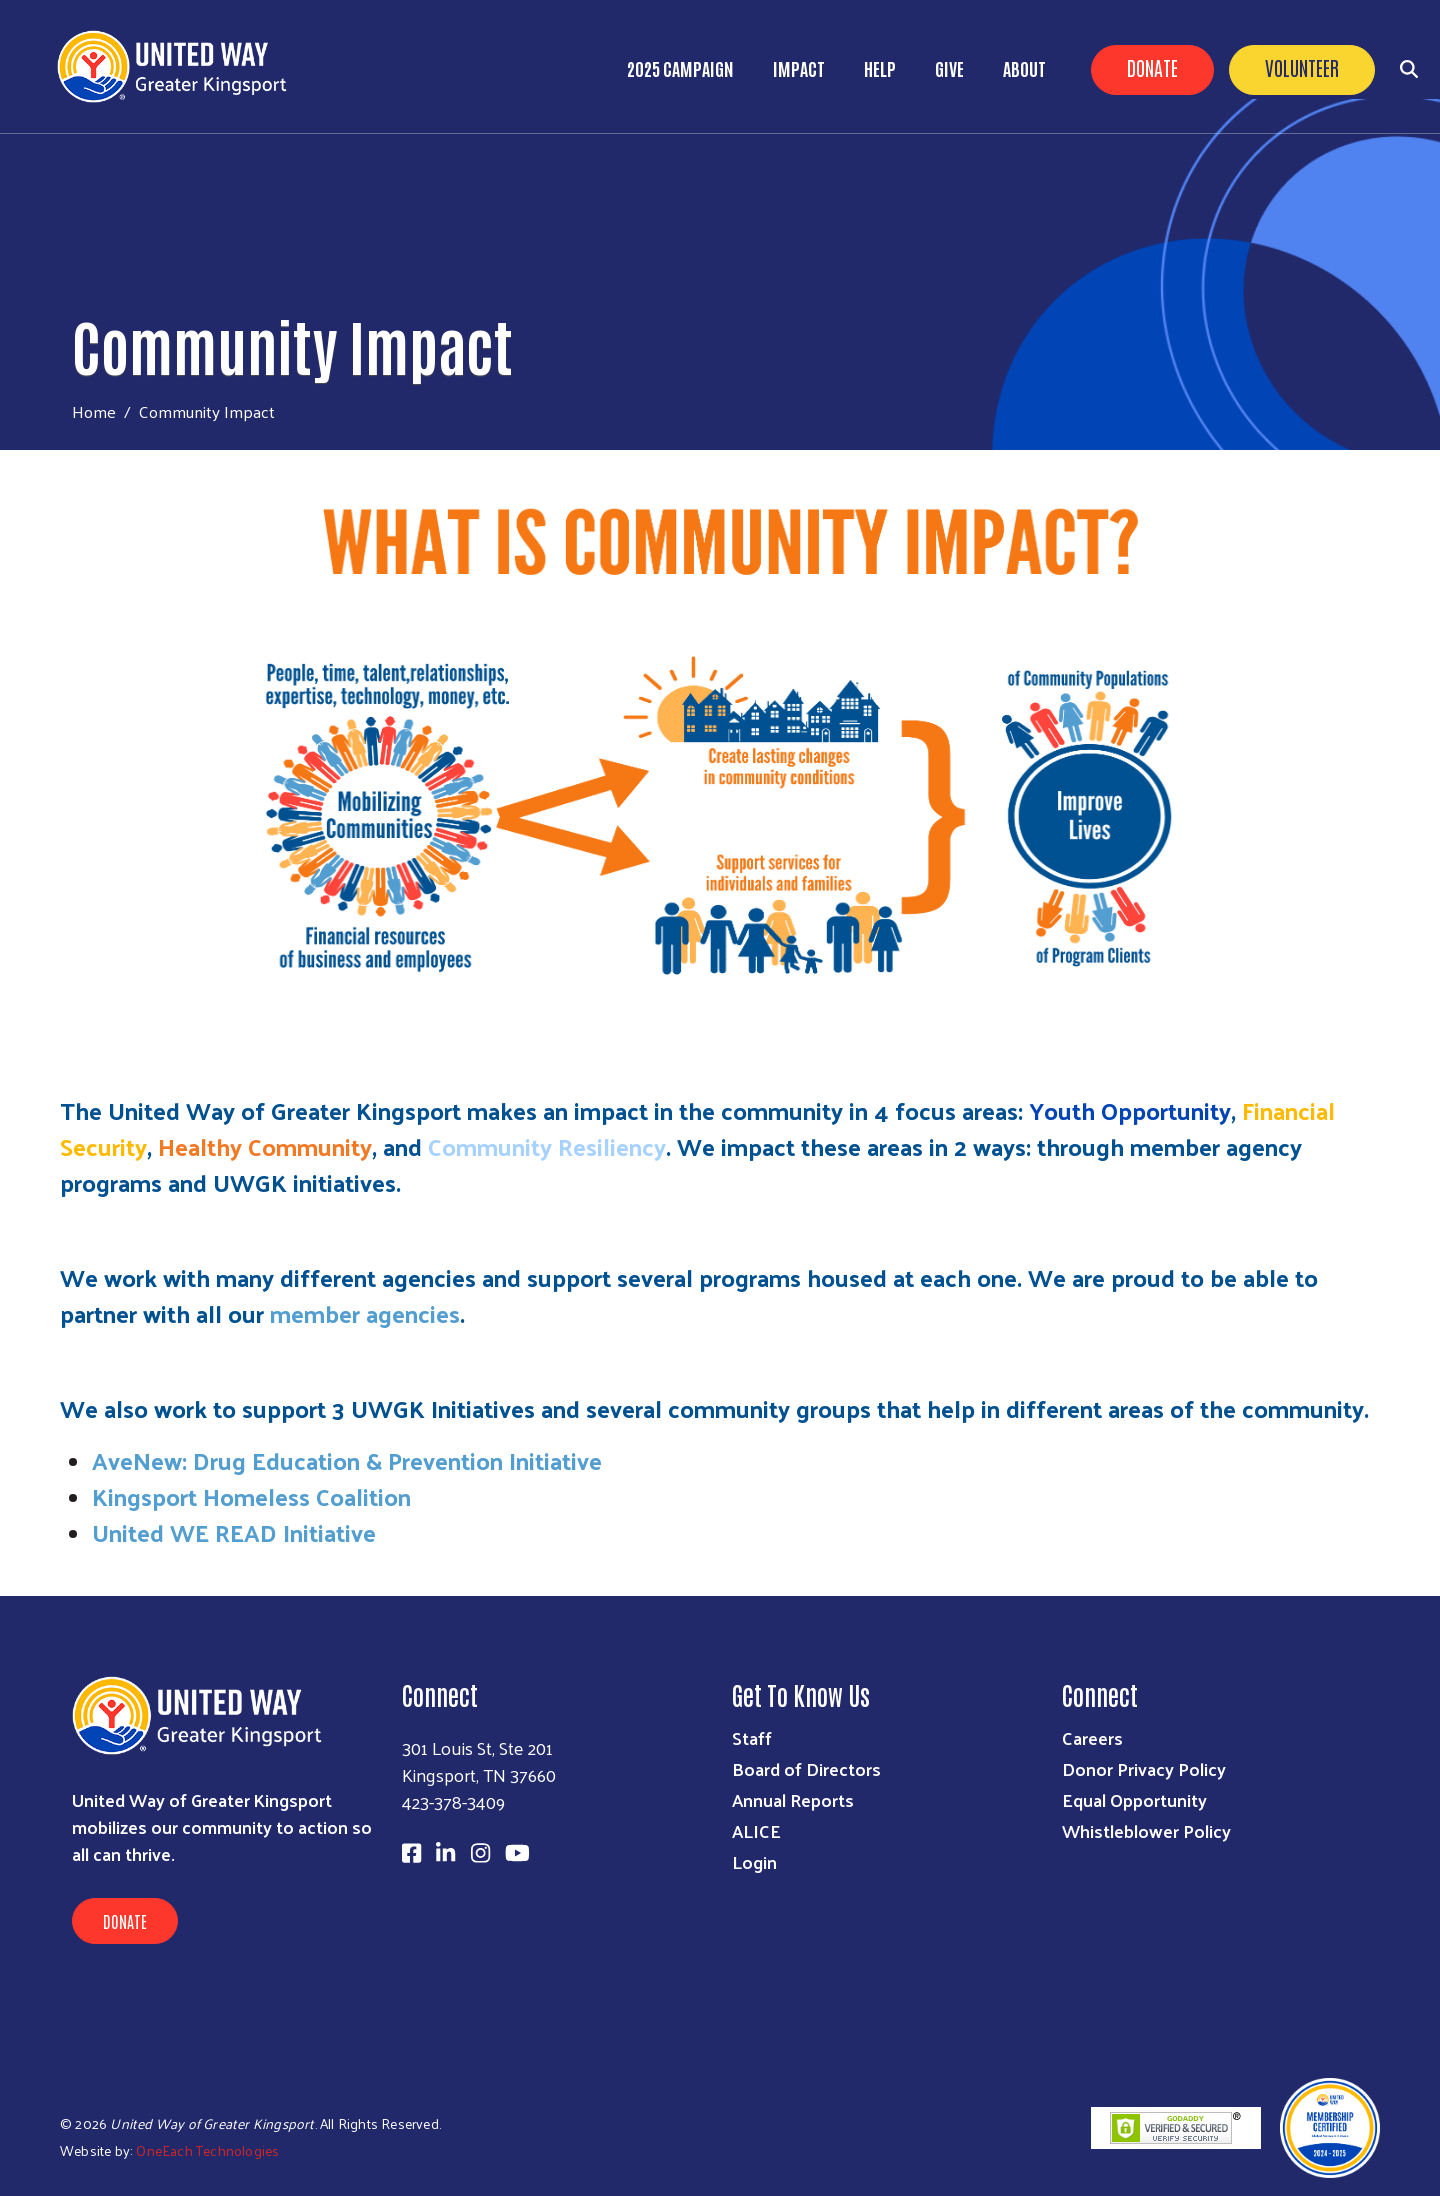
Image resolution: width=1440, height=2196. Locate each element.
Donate (1152, 67)
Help (880, 68)
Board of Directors (806, 1768)
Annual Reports (793, 1799)
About (1024, 68)
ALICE (756, 1830)
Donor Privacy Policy (1144, 1768)
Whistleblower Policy (1146, 1830)
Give (949, 68)
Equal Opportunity (1134, 1799)
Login (754, 1861)
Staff (752, 1737)
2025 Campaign (680, 68)
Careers (1092, 1737)
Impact (799, 68)
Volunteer (1302, 67)
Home (94, 411)
